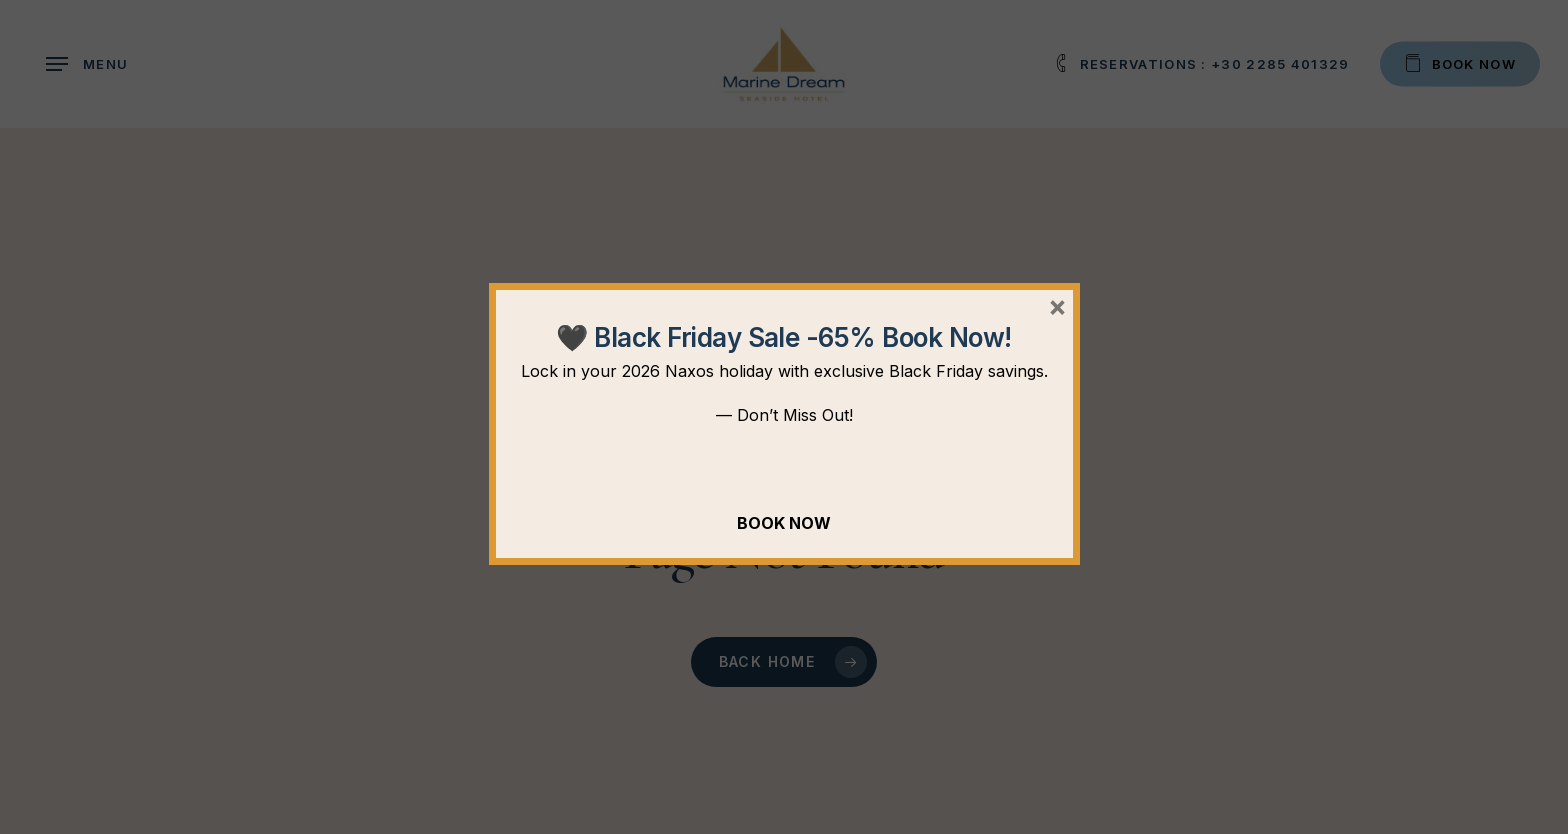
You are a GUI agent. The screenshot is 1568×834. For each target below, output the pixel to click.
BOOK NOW (784, 523)
